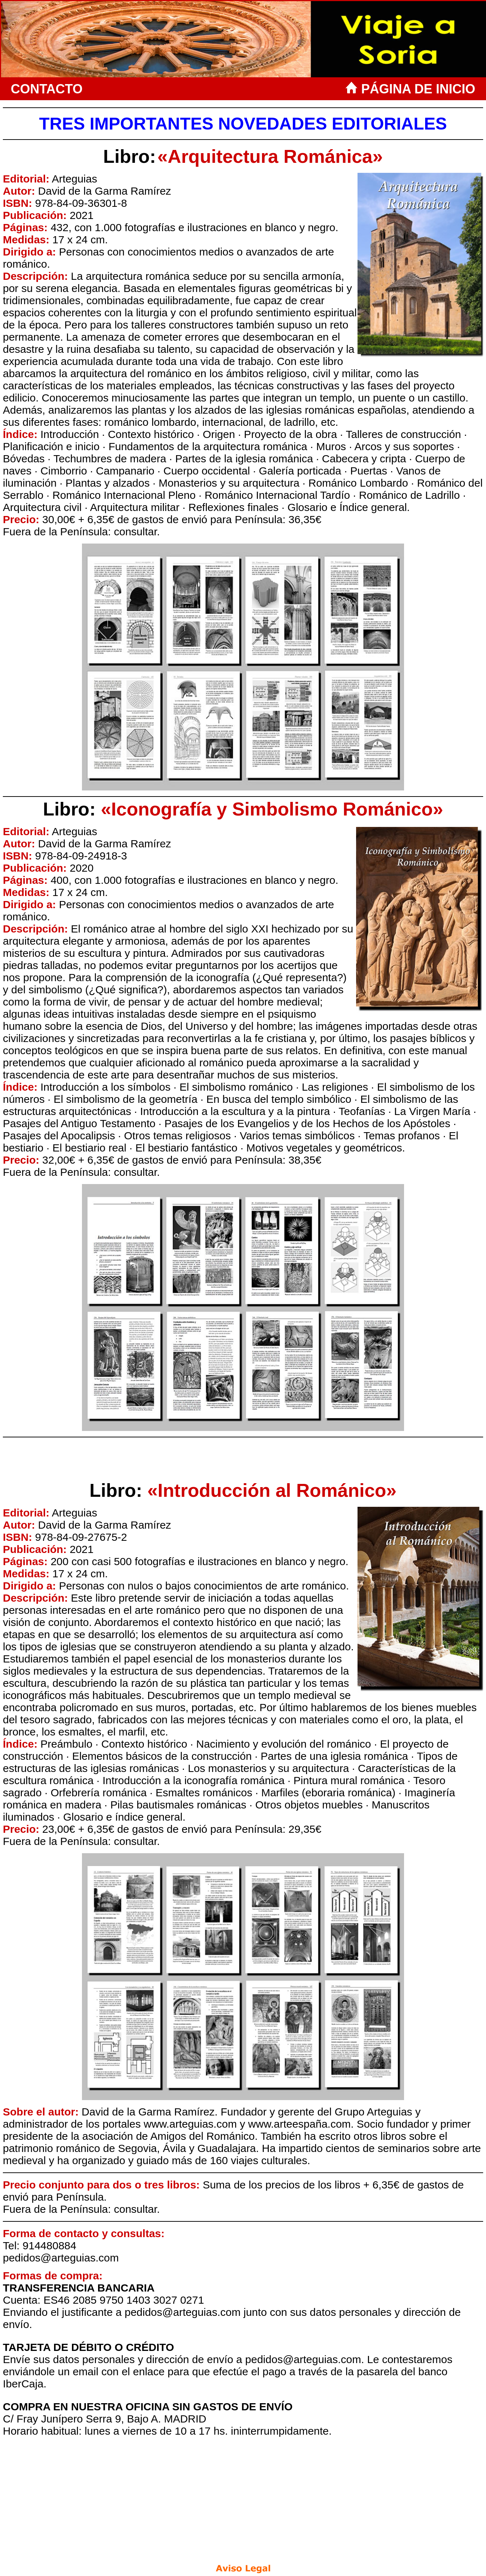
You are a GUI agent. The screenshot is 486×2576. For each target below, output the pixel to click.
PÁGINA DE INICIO (412, 89)
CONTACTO (46, 89)
